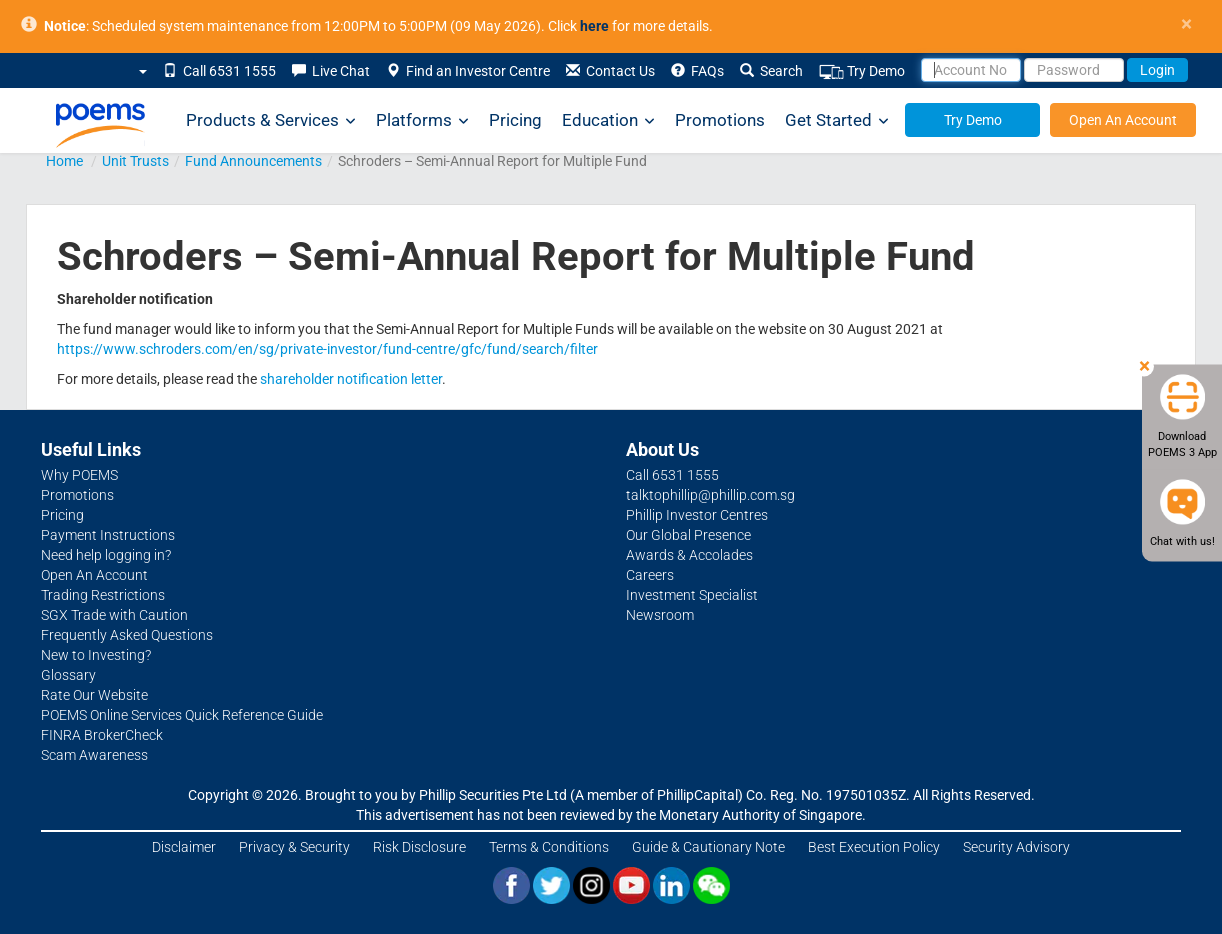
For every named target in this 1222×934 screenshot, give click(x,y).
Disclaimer (184, 847)
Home (64, 161)
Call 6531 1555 (219, 71)
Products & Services (271, 120)
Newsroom (660, 615)
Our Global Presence (688, 535)
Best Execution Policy (874, 847)
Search (771, 71)
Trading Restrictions (103, 595)
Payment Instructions (108, 535)
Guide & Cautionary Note (708, 847)
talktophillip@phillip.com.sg (710, 495)
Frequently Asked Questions (127, 635)
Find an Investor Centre (468, 71)
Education (608, 120)
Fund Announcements (253, 161)
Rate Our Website (94, 695)
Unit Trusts (135, 161)
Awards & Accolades (689, 555)
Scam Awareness (94, 755)
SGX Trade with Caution (114, 615)
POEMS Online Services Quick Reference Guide (182, 715)
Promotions (720, 120)
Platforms (422, 120)
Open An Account (1123, 120)
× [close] (1186, 24)
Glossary (68, 675)
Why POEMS (79, 475)
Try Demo (862, 71)
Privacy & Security (294, 847)
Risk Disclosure (419, 847)
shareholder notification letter (351, 379)
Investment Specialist (692, 595)
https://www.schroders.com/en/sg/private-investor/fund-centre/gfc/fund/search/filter (327, 349)
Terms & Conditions (549, 847)
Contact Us (610, 71)
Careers (650, 575)
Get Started (837, 120)
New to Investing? (96, 655)
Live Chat (331, 71)
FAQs (697, 71)
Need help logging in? (106, 555)
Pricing (515, 120)
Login (1157, 70)
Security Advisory (1016, 847)
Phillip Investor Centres (697, 515)
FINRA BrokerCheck (102, 735)
